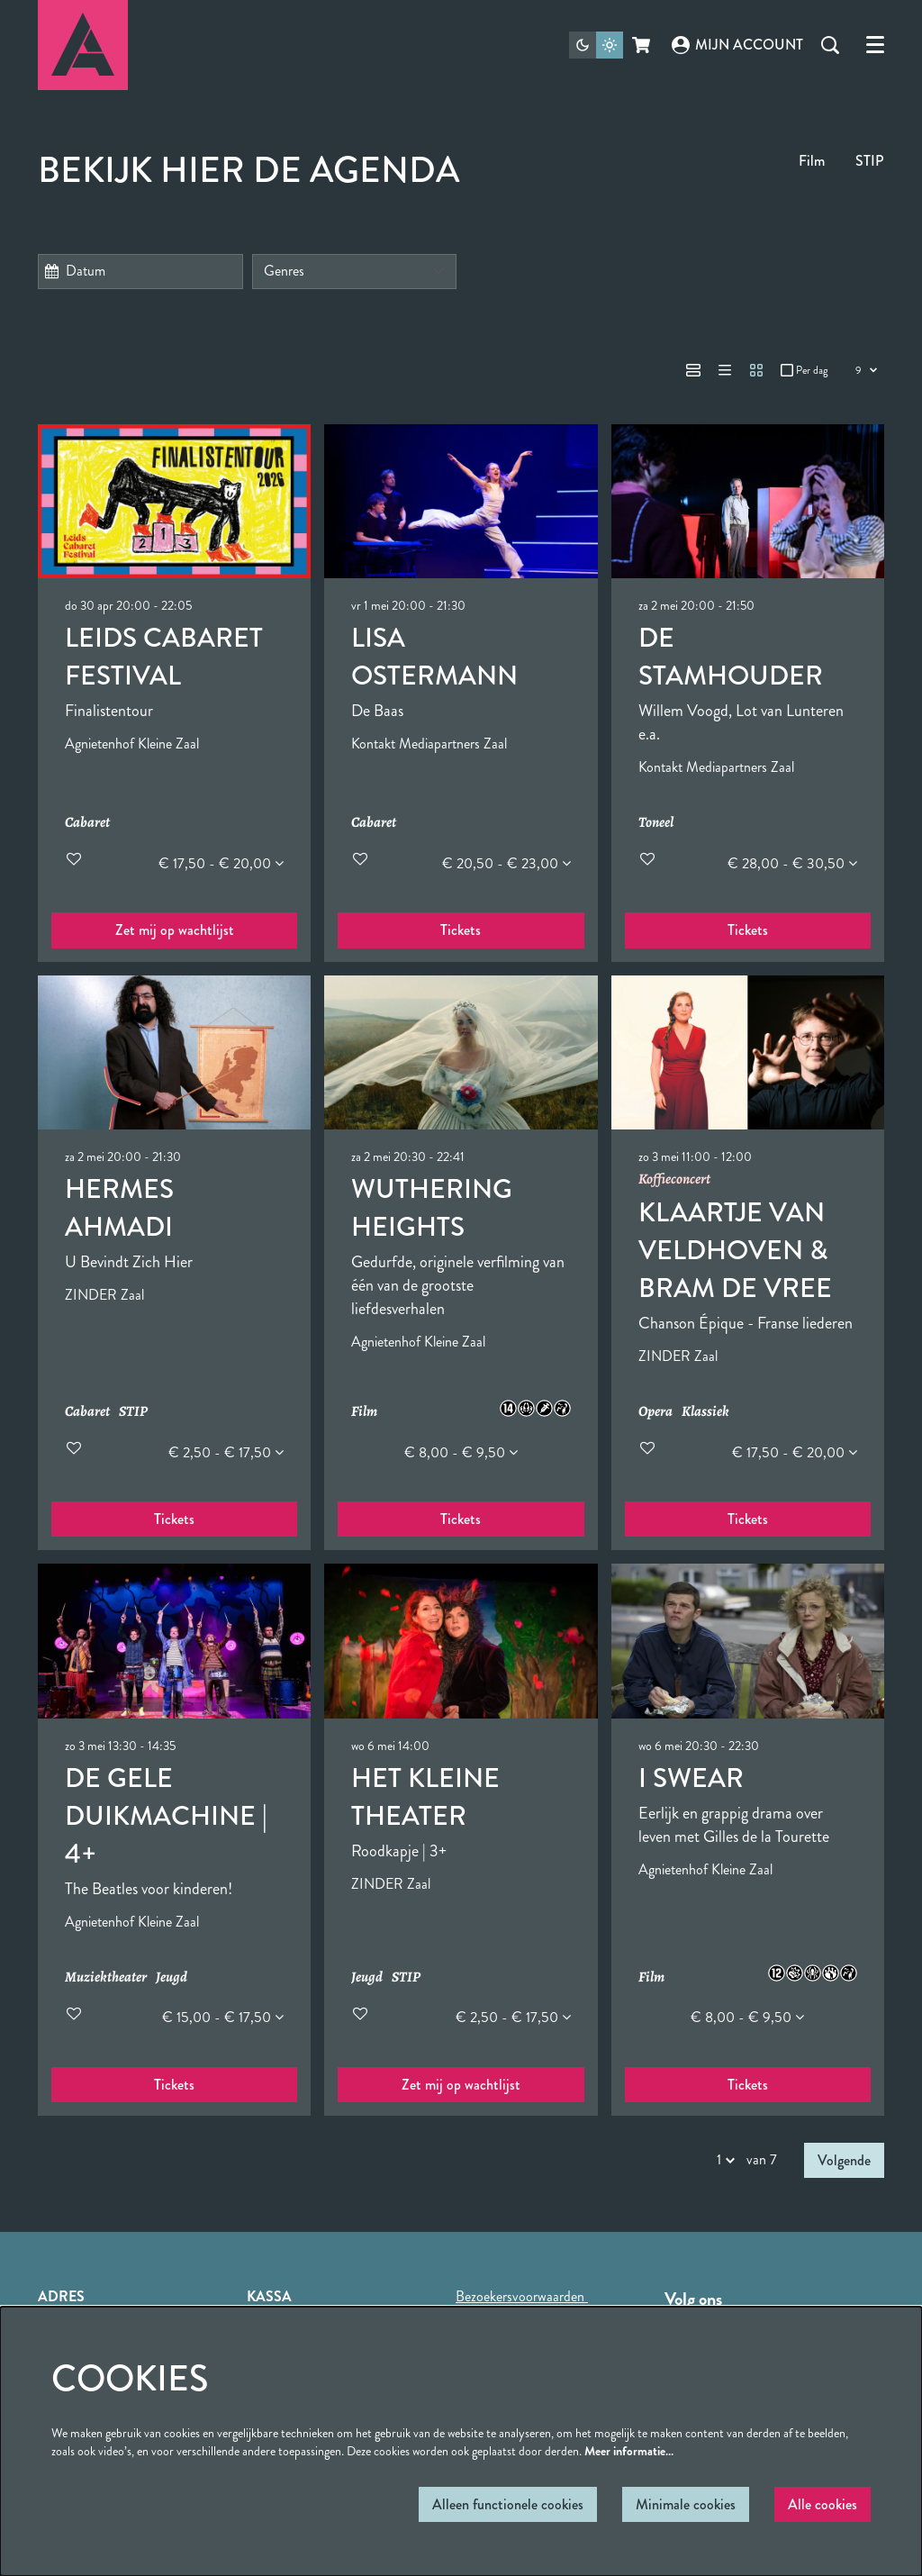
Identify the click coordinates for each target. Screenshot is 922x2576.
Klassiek (705, 1411)
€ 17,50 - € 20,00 (221, 863)
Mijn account (737, 44)
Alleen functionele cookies (507, 2504)
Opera (655, 1411)
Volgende (844, 2160)
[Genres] (354, 271)
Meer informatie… (628, 2451)
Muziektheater (106, 1977)
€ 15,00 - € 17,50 (223, 2017)
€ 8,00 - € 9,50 (461, 1452)
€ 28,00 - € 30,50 (792, 863)
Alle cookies (822, 2504)
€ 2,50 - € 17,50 (226, 1452)
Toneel (655, 822)
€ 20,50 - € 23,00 (506, 863)
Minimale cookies (686, 2504)
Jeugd (171, 1977)
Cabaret (87, 822)
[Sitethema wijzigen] (596, 45)
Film (812, 160)
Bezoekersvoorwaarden (522, 2296)
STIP (869, 160)
